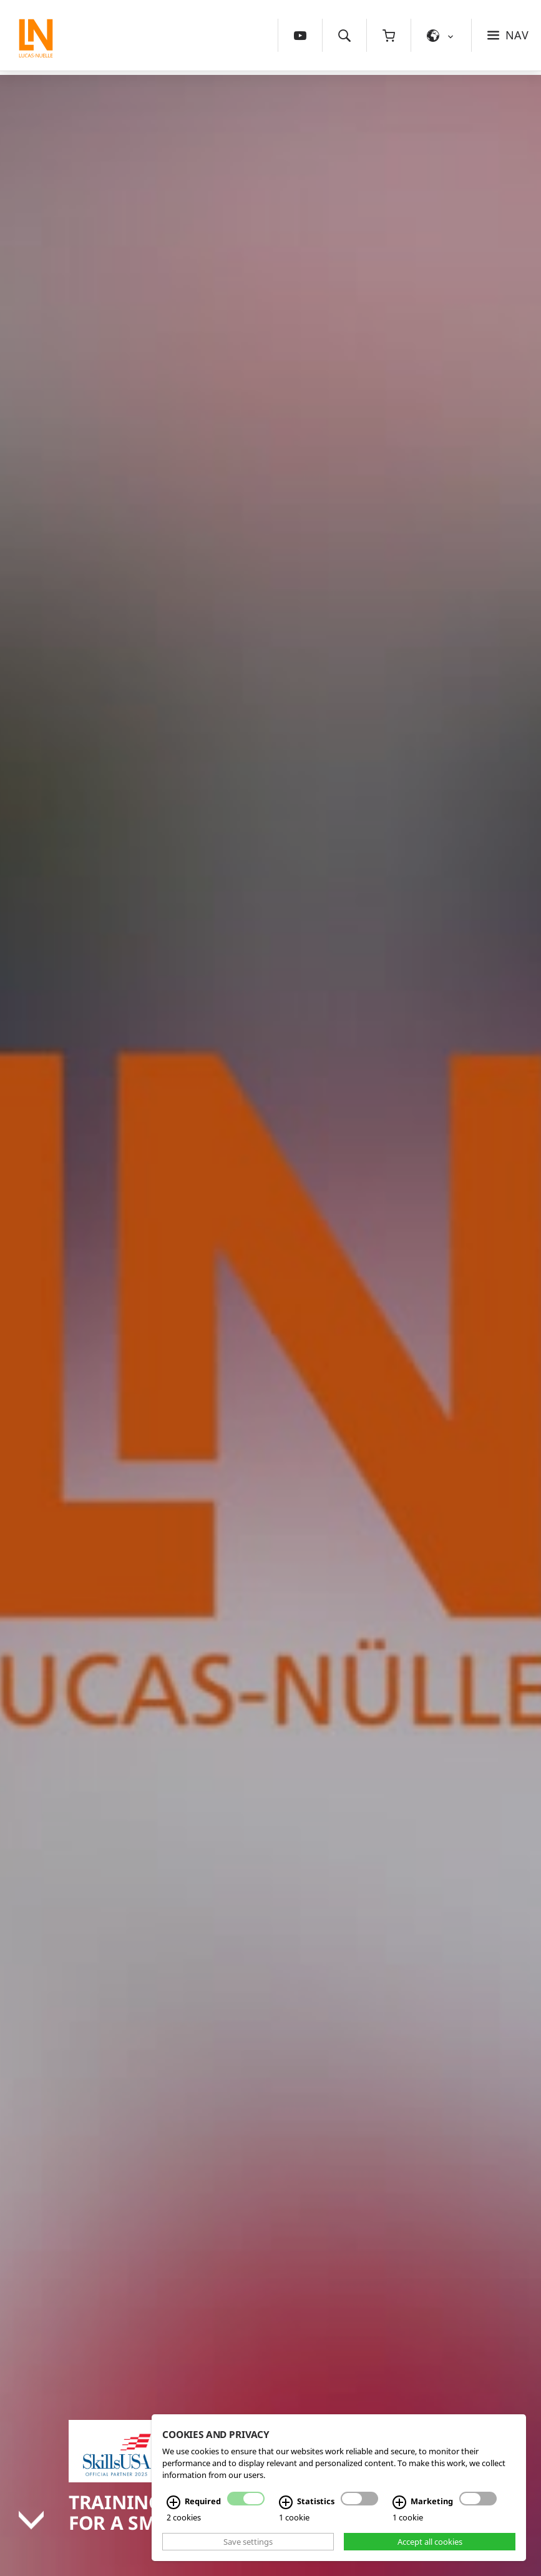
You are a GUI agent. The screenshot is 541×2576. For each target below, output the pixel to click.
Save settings (248, 2541)
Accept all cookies (429, 2541)
